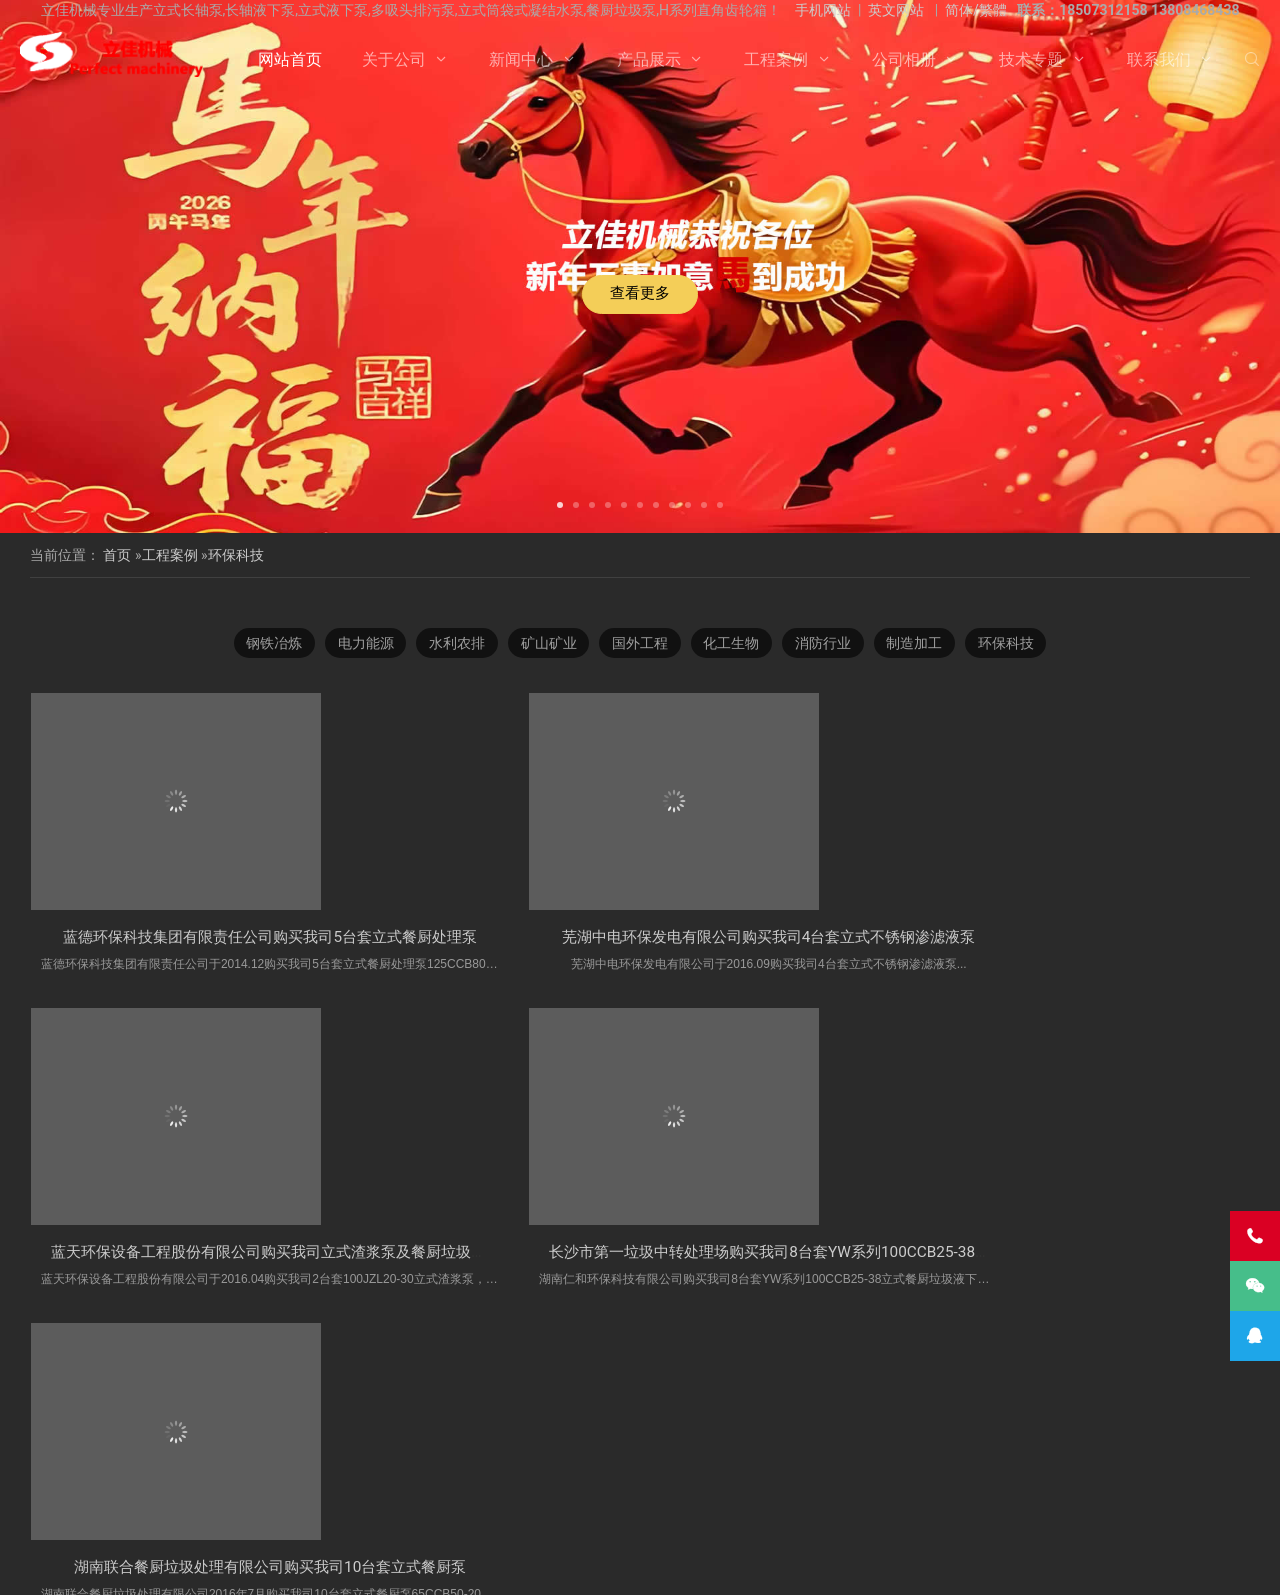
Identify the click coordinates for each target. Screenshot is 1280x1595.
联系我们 (1159, 59)
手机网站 (823, 10)
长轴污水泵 (99, 1488)
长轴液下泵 (1198, 1466)
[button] (560, 503)
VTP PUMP (616, 1510)
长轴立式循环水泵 (543, 1488)
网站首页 (290, 59)
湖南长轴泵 (1083, 1488)
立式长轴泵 (418, 1466)
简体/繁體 (976, 10)
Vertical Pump (1173, 1488)
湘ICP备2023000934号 (795, 1564)
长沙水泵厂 (889, 1564)
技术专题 (1031, 59)
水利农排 (452, 661)
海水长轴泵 (359, 1488)
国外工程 (640, 661)
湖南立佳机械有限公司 (919, 1466)
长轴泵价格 (644, 1488)
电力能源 (358, 661)
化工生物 (734, 661)
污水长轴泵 (442, 1488)
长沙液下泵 (727, 1488)
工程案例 (776, 59)
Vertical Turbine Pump (728, 1510)
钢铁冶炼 (264, 661)
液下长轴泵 (182, 1488)
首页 (117, 555)
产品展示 (649, 59)
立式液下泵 (145, 1466)
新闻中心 (521, 59)
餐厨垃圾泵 (806, 1466)
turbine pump (528, 1510)
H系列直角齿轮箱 (707, 1466)
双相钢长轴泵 (507, 1466)
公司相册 (904, 59)
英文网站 (896, 10)
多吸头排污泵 (602, 1466)
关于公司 (394, 59)
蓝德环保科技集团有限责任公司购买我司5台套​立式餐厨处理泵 (271, 1170)
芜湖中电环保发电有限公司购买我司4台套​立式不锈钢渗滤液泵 (581, 1195)
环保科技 (236, 555)
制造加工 (922, 661)
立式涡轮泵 (1032, 1466)
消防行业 (828, 661)
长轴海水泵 (917, 1488)
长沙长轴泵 (1115, 1466)
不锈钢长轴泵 (234, 1466)
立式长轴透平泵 (822, 1488)
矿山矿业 (546, 661)
